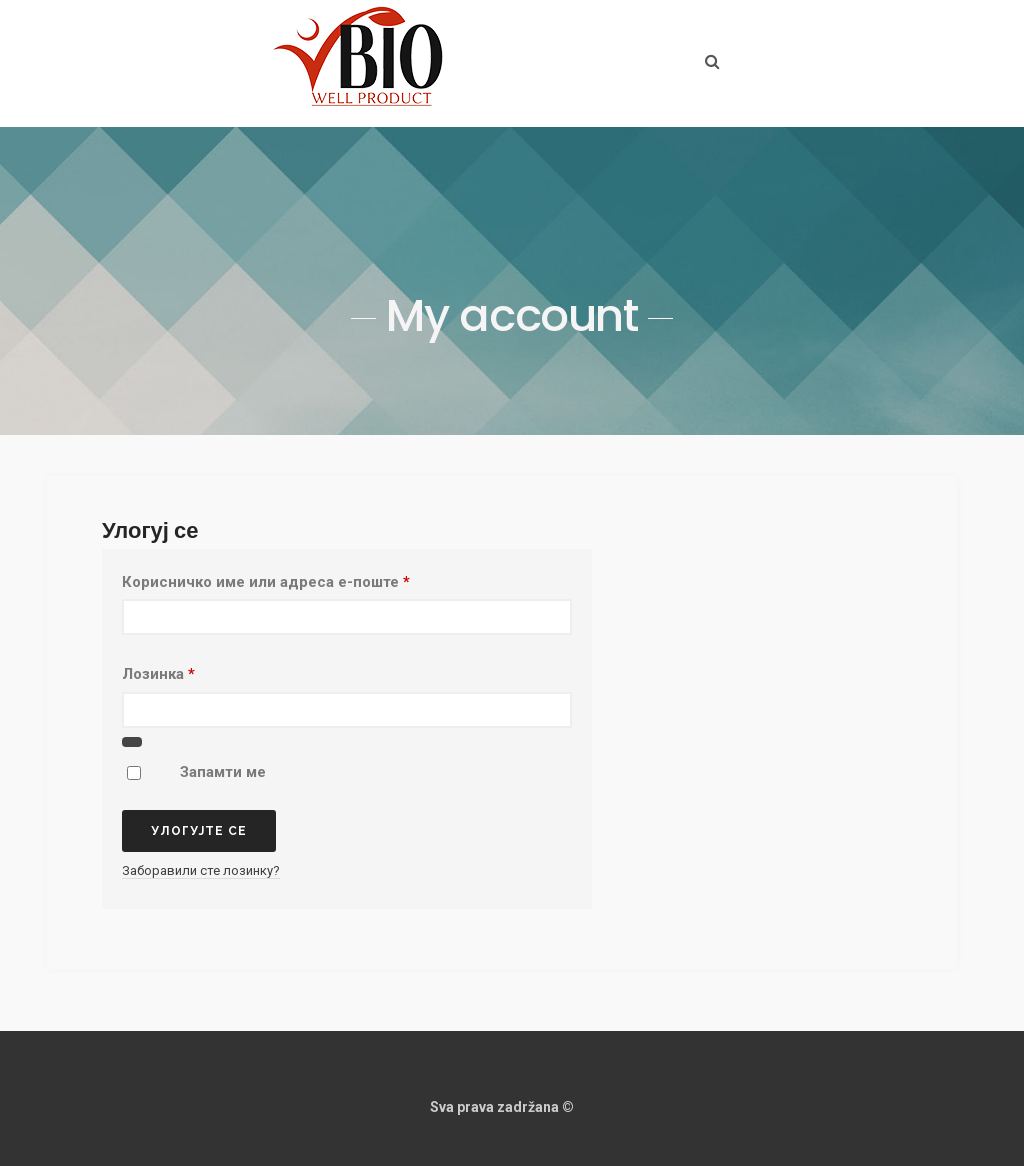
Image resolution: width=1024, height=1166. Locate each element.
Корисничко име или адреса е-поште (266, 582)
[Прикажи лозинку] (132, 742)
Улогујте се (199, 831)
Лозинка (158, 674)
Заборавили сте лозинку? (201, 870)
